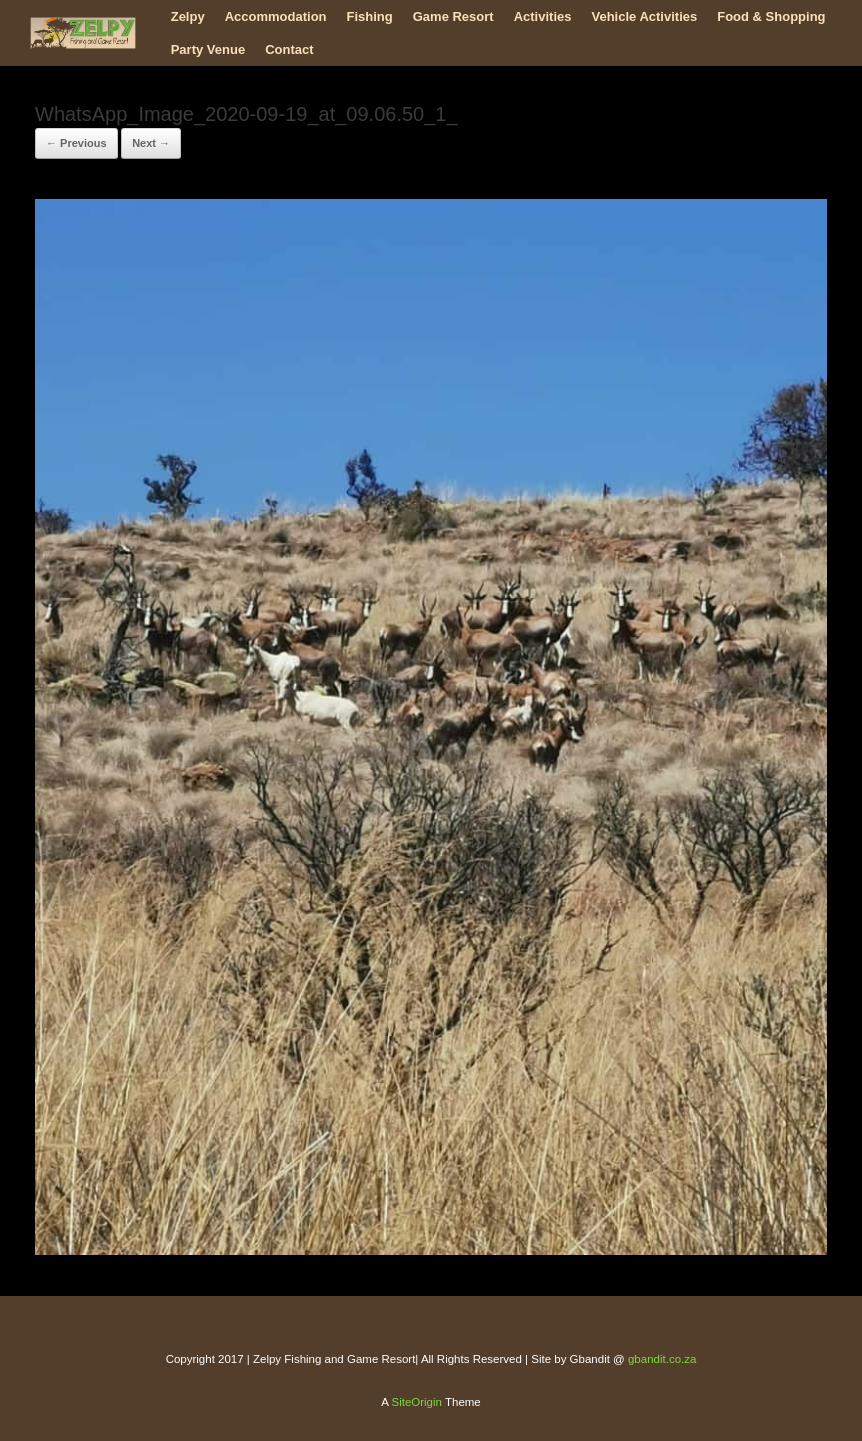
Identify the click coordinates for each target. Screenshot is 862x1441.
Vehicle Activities (644, 16)
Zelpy (188, 16)
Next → (151, 143)
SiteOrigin (416, 1402)
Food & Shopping (771, 16)
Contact (289, 49)
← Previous (76, 143)
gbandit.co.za (662, 1359)
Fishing (370, 16)
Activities (543, 16)
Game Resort (453, 16)
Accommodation (276, 16)
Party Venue (208, 49)
